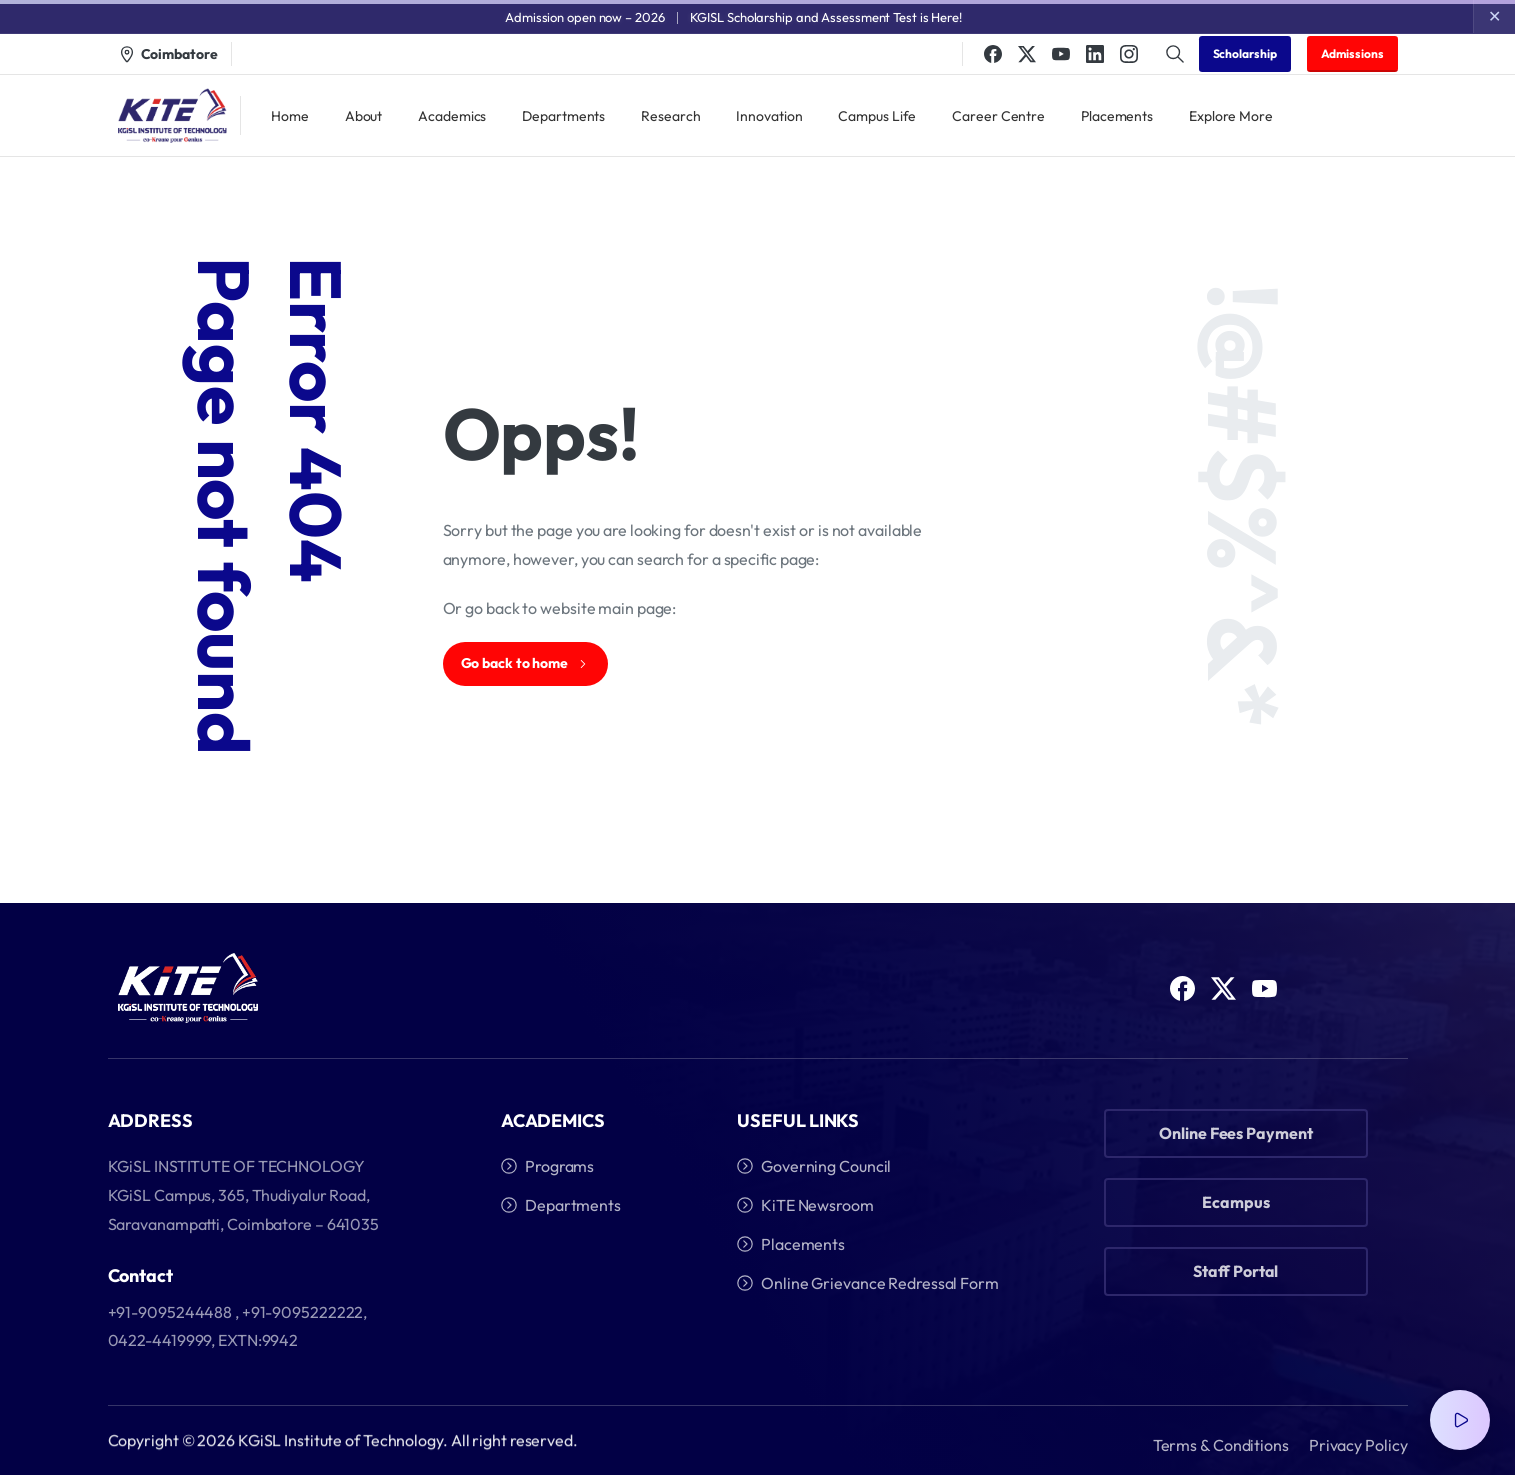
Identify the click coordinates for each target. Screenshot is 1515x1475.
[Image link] (188, 989)
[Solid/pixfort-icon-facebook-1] (1182, 994)
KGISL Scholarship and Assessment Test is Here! (826, 17)
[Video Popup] (1460, 1420)
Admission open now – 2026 (585, 17)
